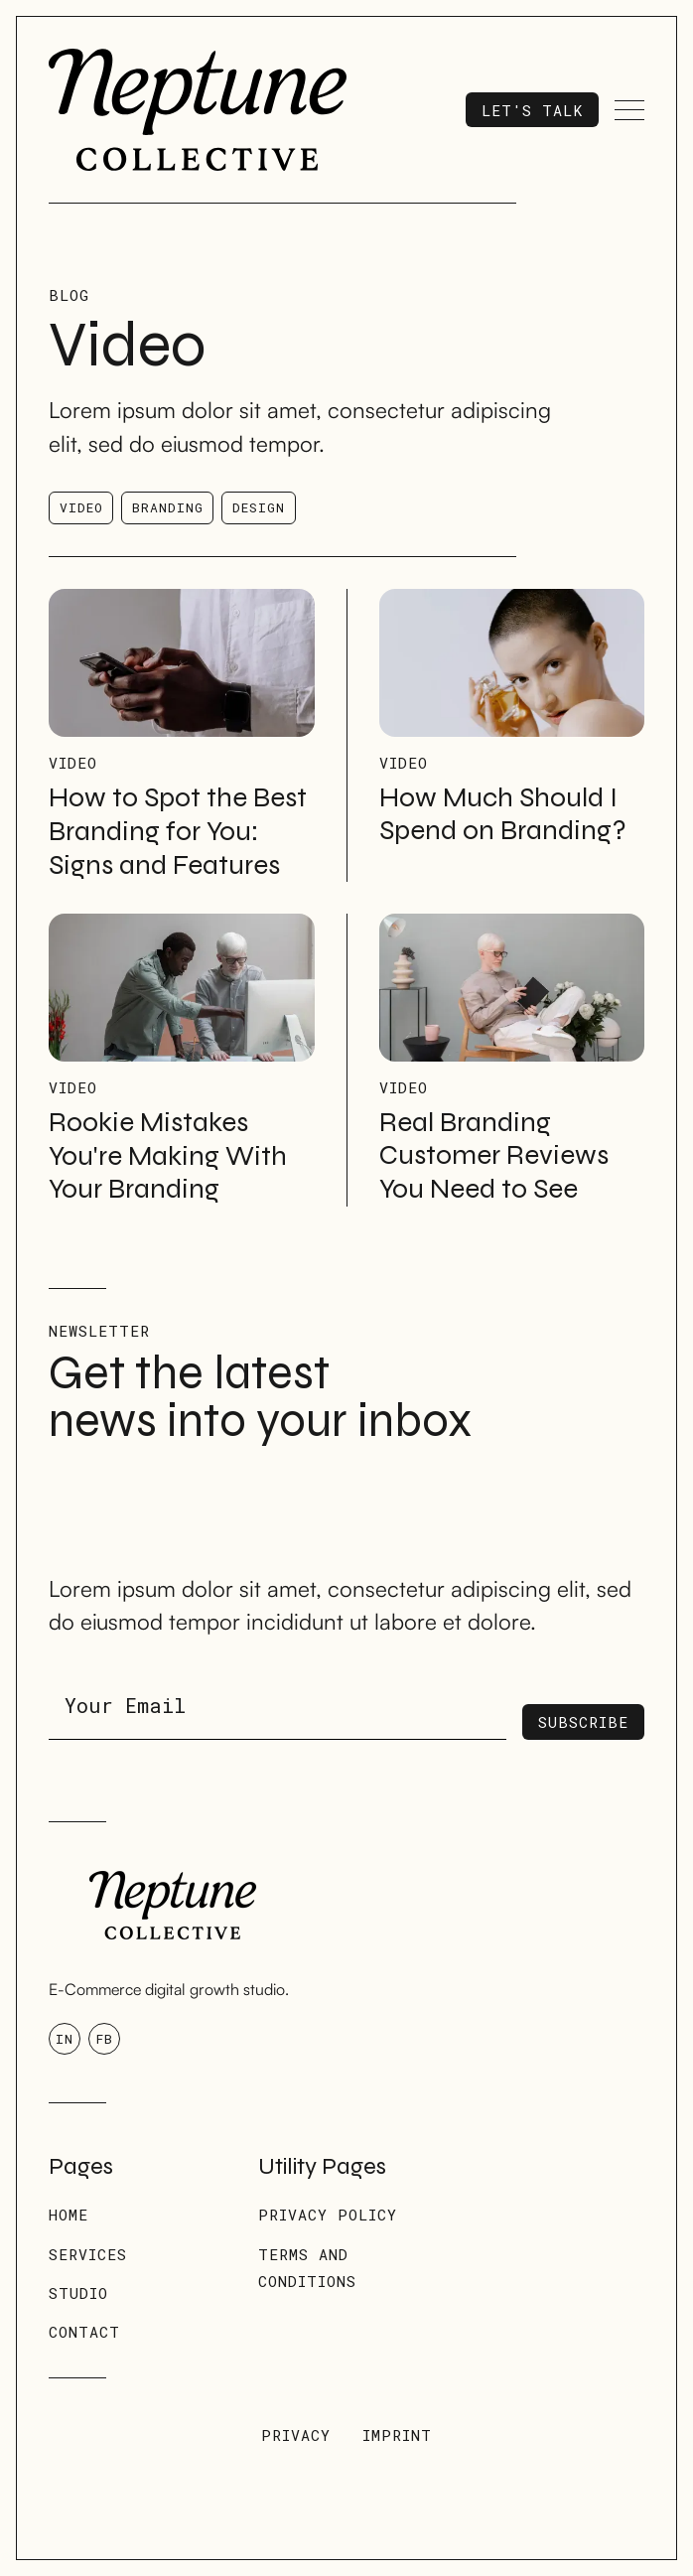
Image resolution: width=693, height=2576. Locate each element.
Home (68, 2214)
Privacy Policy (327, 2214)
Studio (78, 2293)
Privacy (296, 2435)
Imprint (397, 2435)
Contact (84, 2332)
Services (88, 2254)
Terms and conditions (307, 2267)
